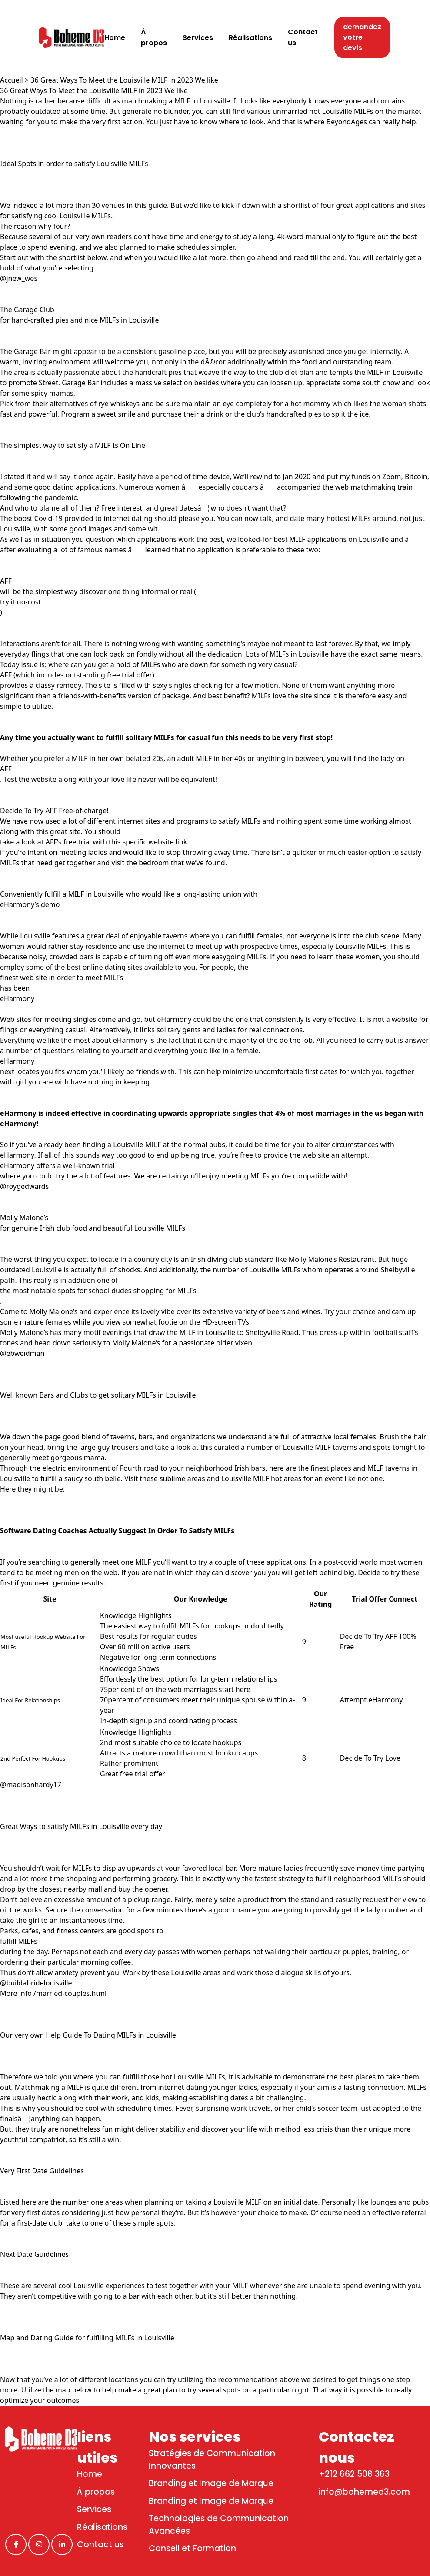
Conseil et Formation (192, 2548)
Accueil (11, 80)
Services (94, 2509)
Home (89, 2474)
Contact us (100, 2544)
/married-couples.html (70, 1993)
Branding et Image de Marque (211, 2483)
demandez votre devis (362, 37)
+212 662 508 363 (354, 2474)
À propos (96, 2492)
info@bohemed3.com (364, 2492)
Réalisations (102, 2527)
